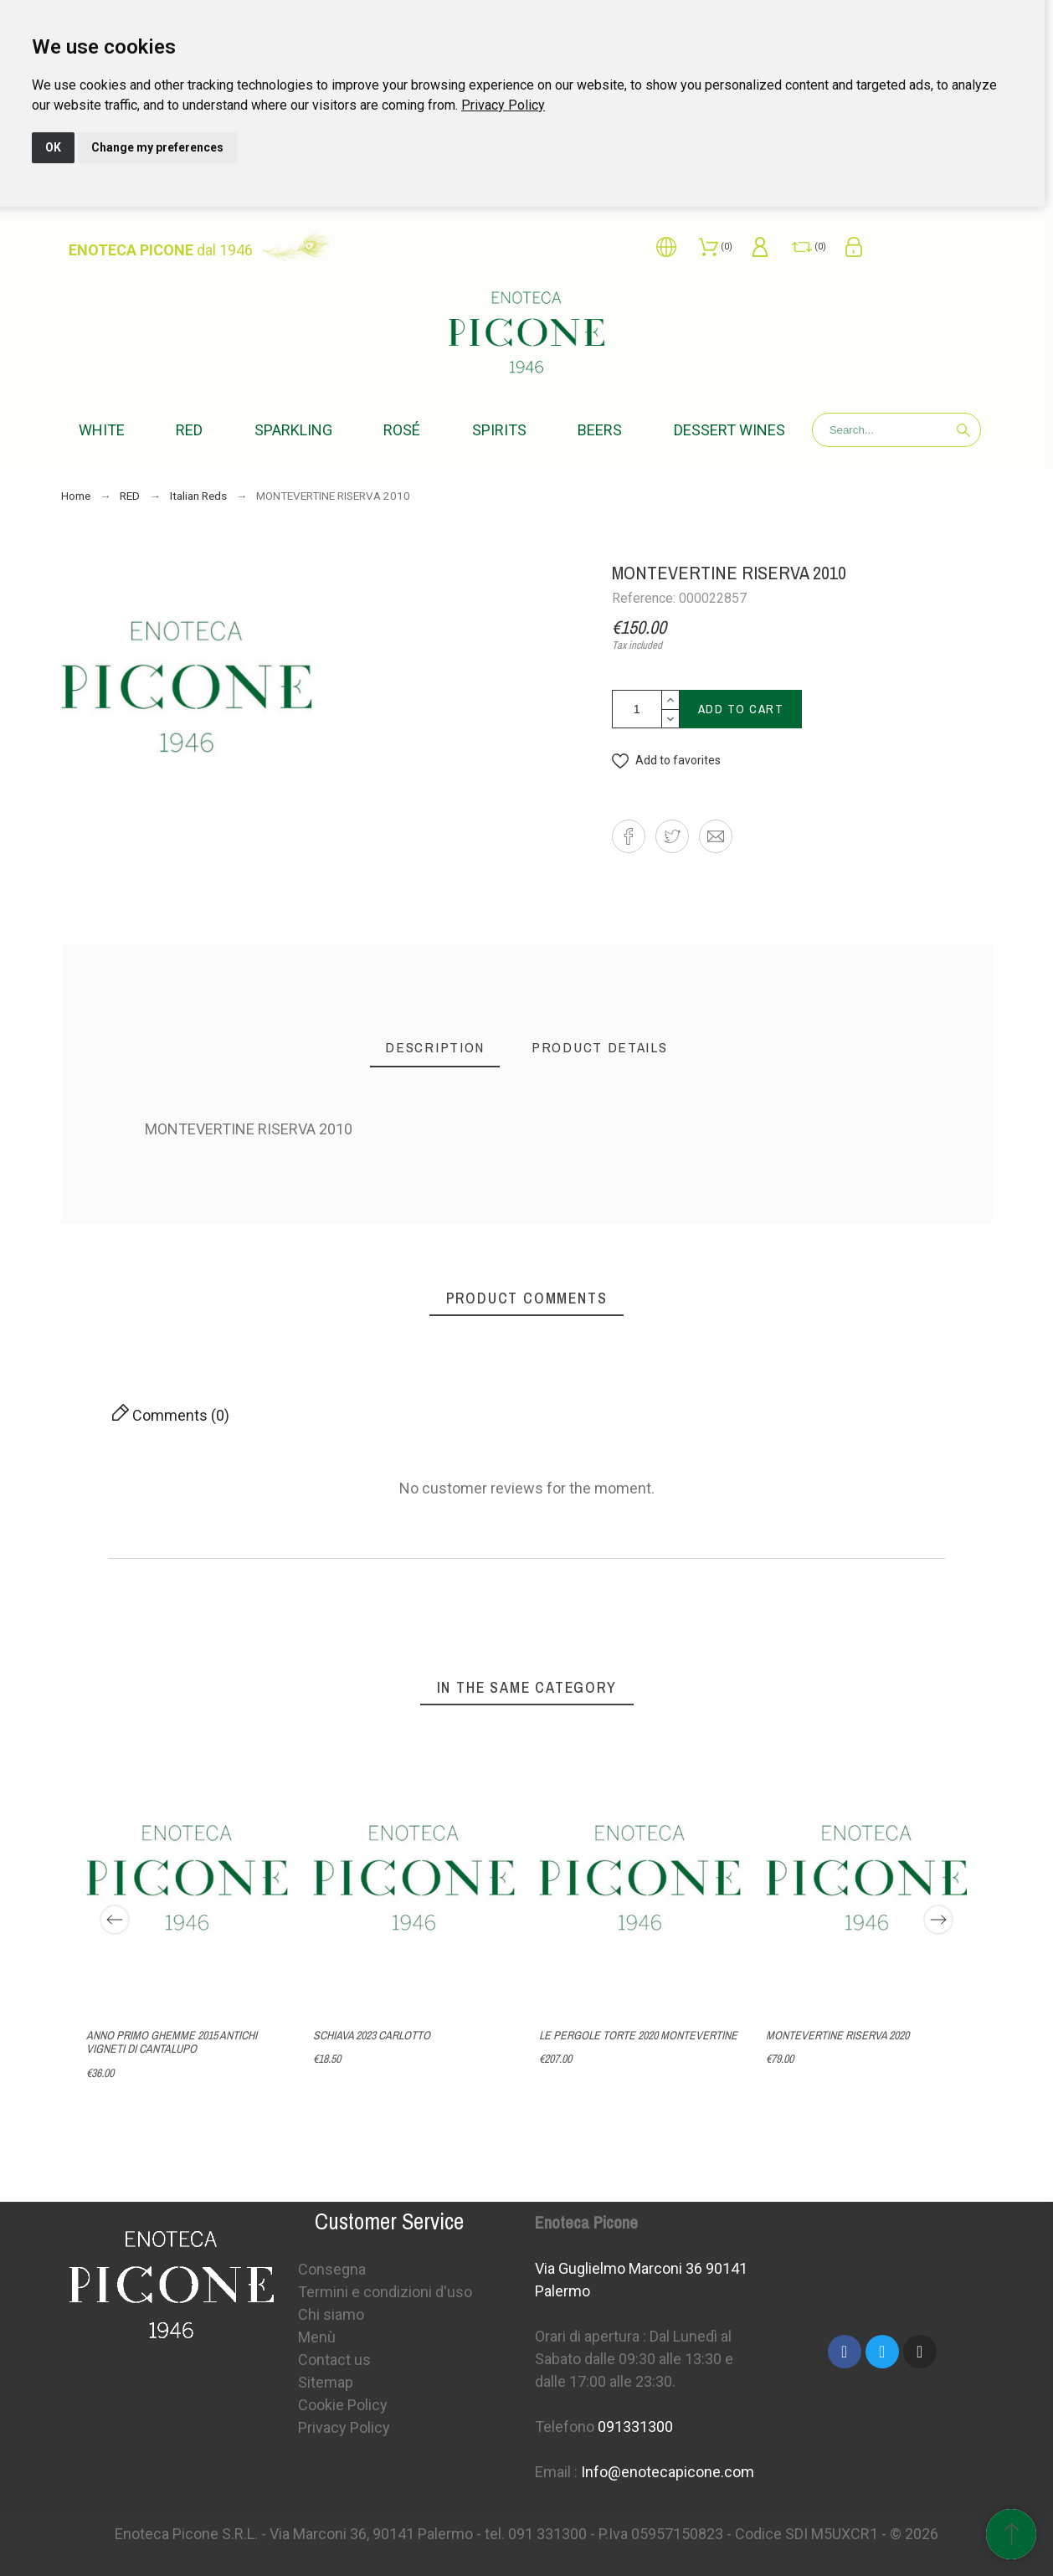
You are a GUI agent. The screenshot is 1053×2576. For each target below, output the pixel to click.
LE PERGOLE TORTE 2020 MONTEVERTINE (638, 2035)
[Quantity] (637, 709)
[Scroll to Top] (1011, 2534)
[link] (503, 105)
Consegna (332, 2269)
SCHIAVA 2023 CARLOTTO (370, 2035)
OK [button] (53, 147)
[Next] (938, 1920)
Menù (317, 2337)
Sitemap (325, 2382)
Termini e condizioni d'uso (385, 2292)
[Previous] (115, 1920)
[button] (666, 760)
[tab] (435, 1047)
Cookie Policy (343, 2405)
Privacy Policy (503, 105)
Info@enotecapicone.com (667, 2472)
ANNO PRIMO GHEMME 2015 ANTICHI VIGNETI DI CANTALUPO (171, 2042)
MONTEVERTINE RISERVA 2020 (836, 2035)
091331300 (635, 2426)
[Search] (897, 430)
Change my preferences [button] (157, 147)
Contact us (334, 2359)
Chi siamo (331, 2314)
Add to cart (741, 708)
